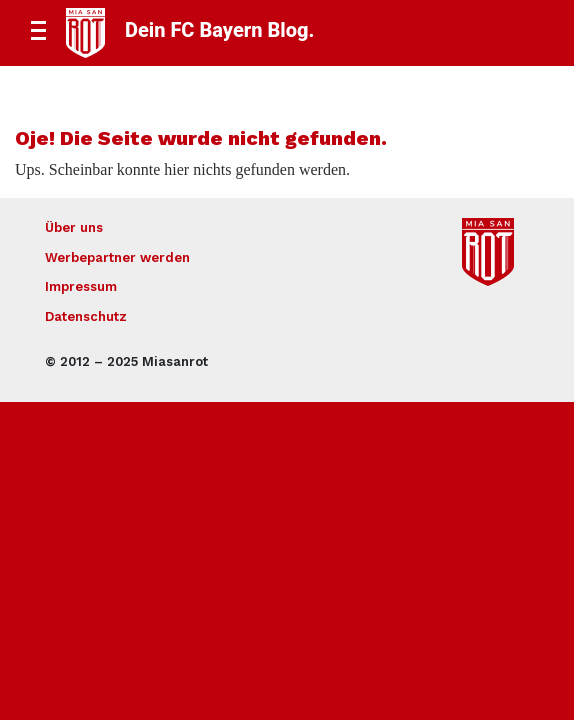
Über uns (74, 227)
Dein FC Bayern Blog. (219, 30)
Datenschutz (86, 316)
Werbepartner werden (117, 257)
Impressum (81, 286)
